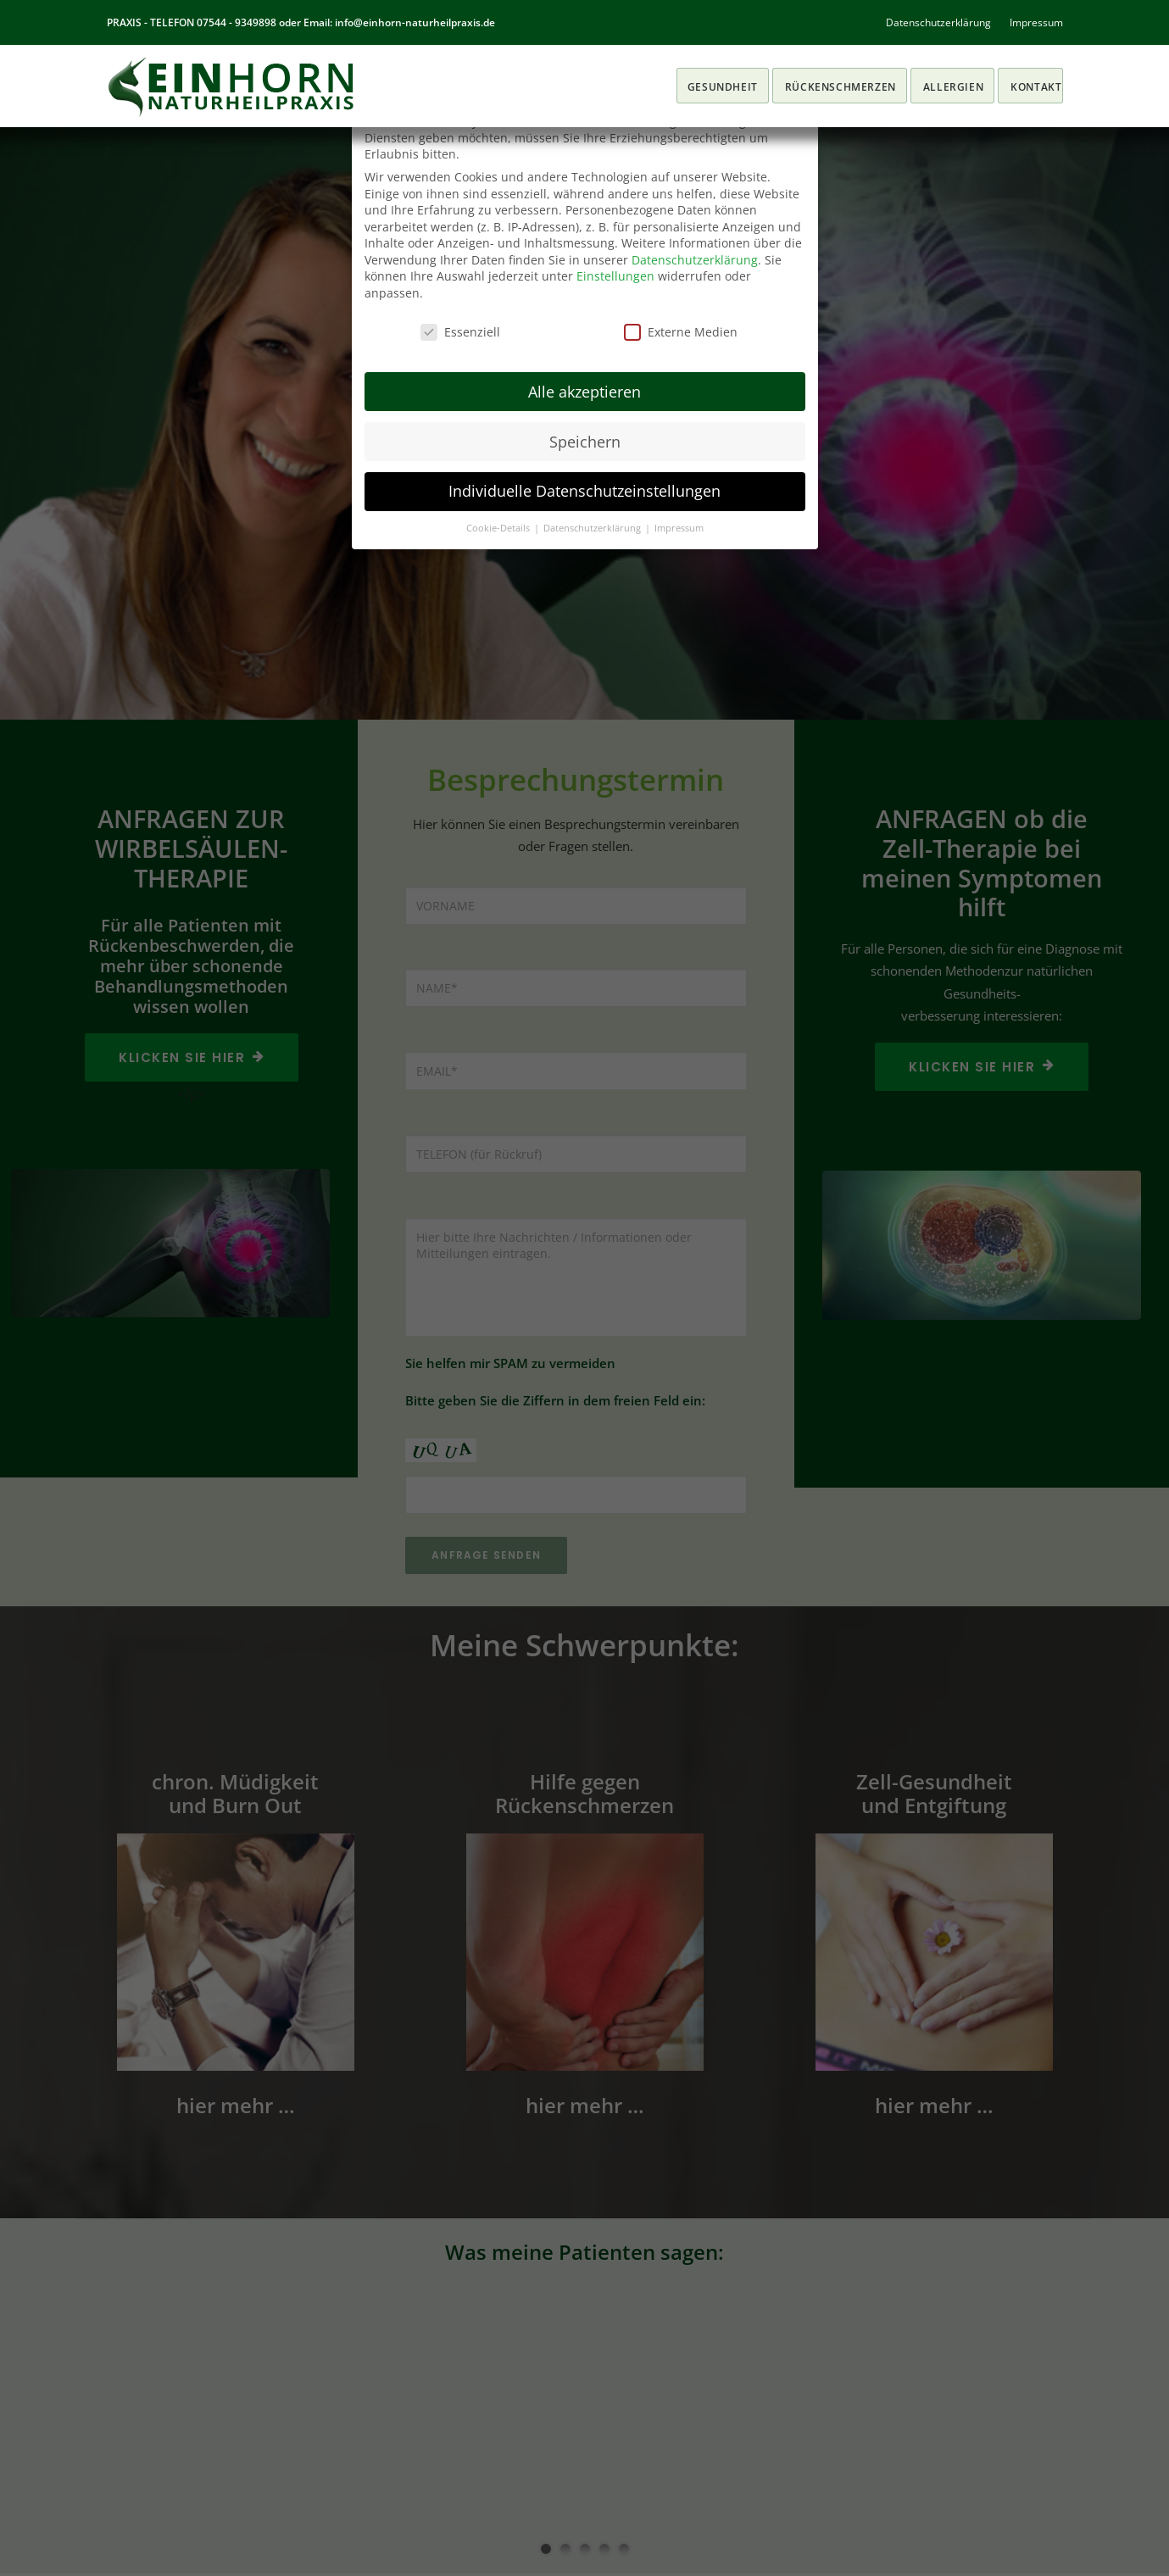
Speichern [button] (585, 441)
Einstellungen (615, 276)
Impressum (1036, 22)
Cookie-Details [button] (499, 528)
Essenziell (460, 332)
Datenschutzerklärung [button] (593, 528)
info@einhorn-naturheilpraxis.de (415, 22)
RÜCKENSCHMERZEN (840, 87)
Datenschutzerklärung (938, 22)
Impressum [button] (679, 528)
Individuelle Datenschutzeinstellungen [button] (584, 491)
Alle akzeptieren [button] (584, 391)
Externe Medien (681, 332)
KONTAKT (1035, 87)
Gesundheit (722, 87)
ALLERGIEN (953, 87)
